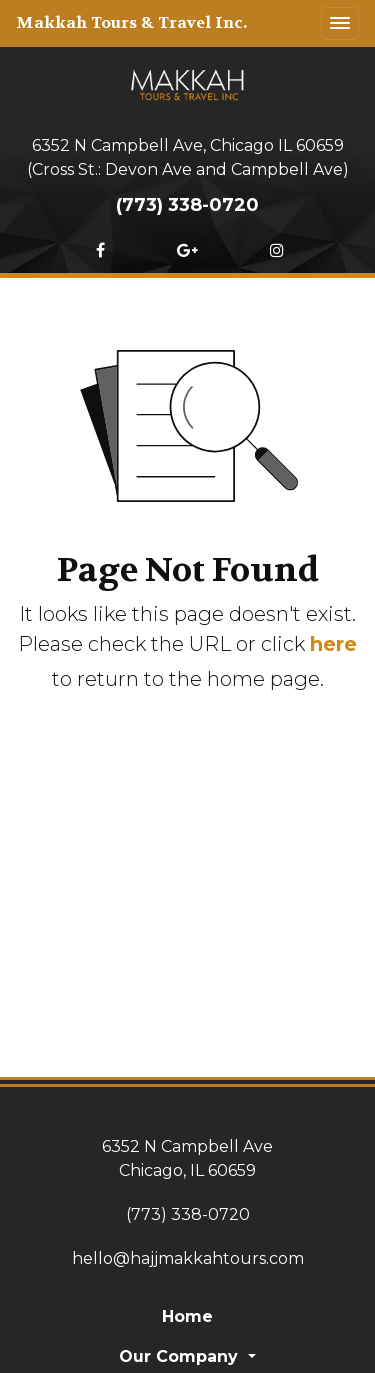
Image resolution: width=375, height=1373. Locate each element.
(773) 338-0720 (187, 205)
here (333, 644)
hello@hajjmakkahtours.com (188, 1258)
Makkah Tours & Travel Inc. (131, 22)
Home (187, 1316)
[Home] (188, 83)
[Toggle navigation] (340, 23)
